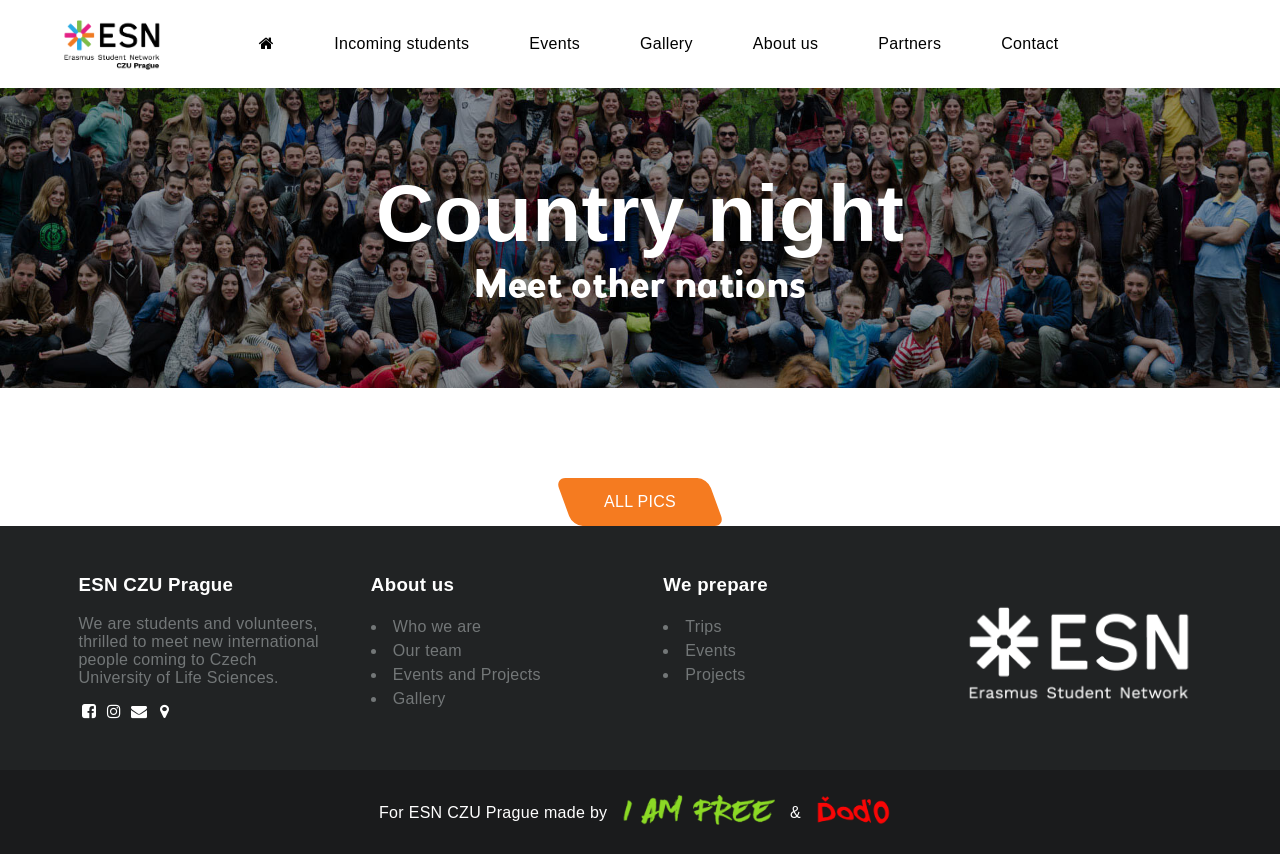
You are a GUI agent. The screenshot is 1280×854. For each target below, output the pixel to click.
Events (554, 43)
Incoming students (401, 43)
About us (786, 43)
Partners (909, 43)
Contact (1029, 43)
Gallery (666, 43)
